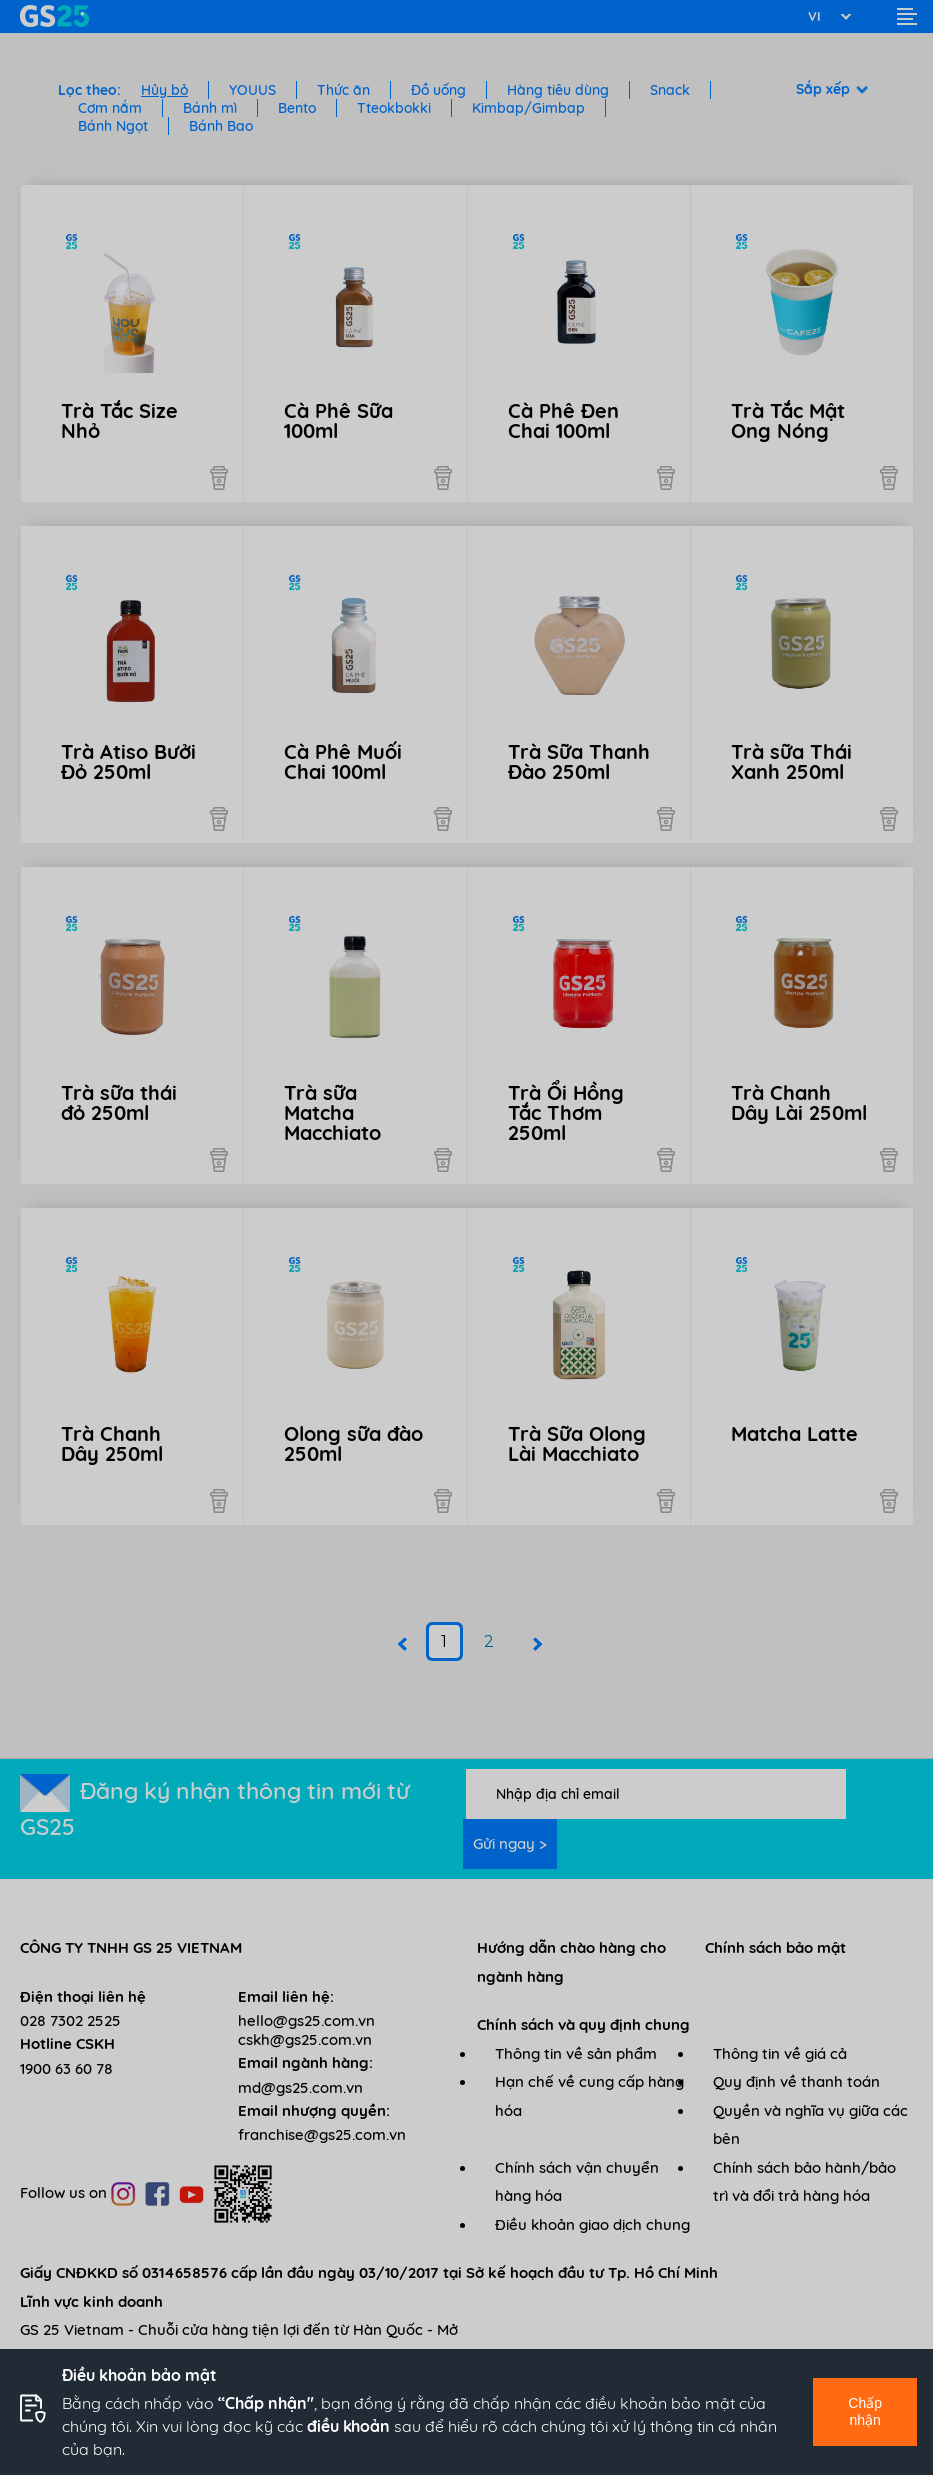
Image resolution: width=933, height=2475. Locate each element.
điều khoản (348, 2426)
